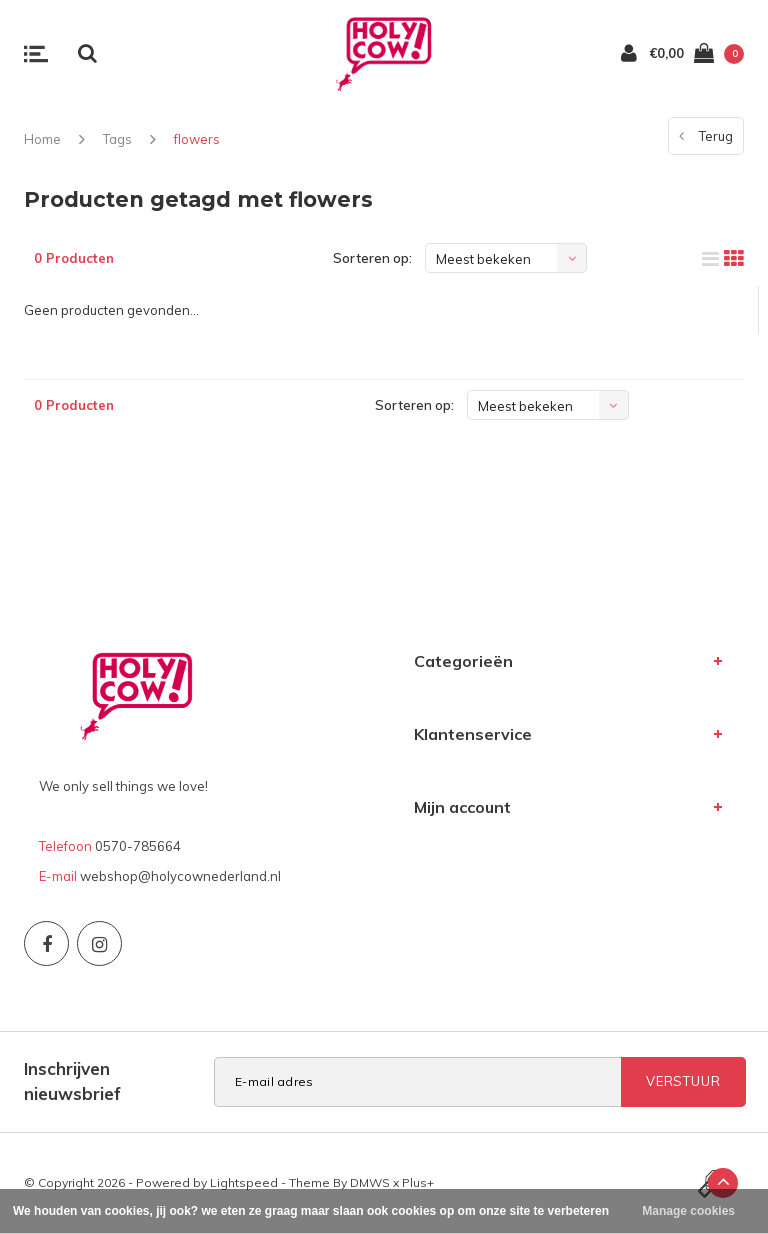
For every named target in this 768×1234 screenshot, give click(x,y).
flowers (197, 139)
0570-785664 (138, 846)
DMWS (370, 1182)
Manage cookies (688, 1211)
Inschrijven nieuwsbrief (72, 1080)
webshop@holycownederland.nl (180, 876)
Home (42, 139)
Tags (117, 139)
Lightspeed (244, 1182)
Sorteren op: (372, 258)
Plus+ (418, 1182)
